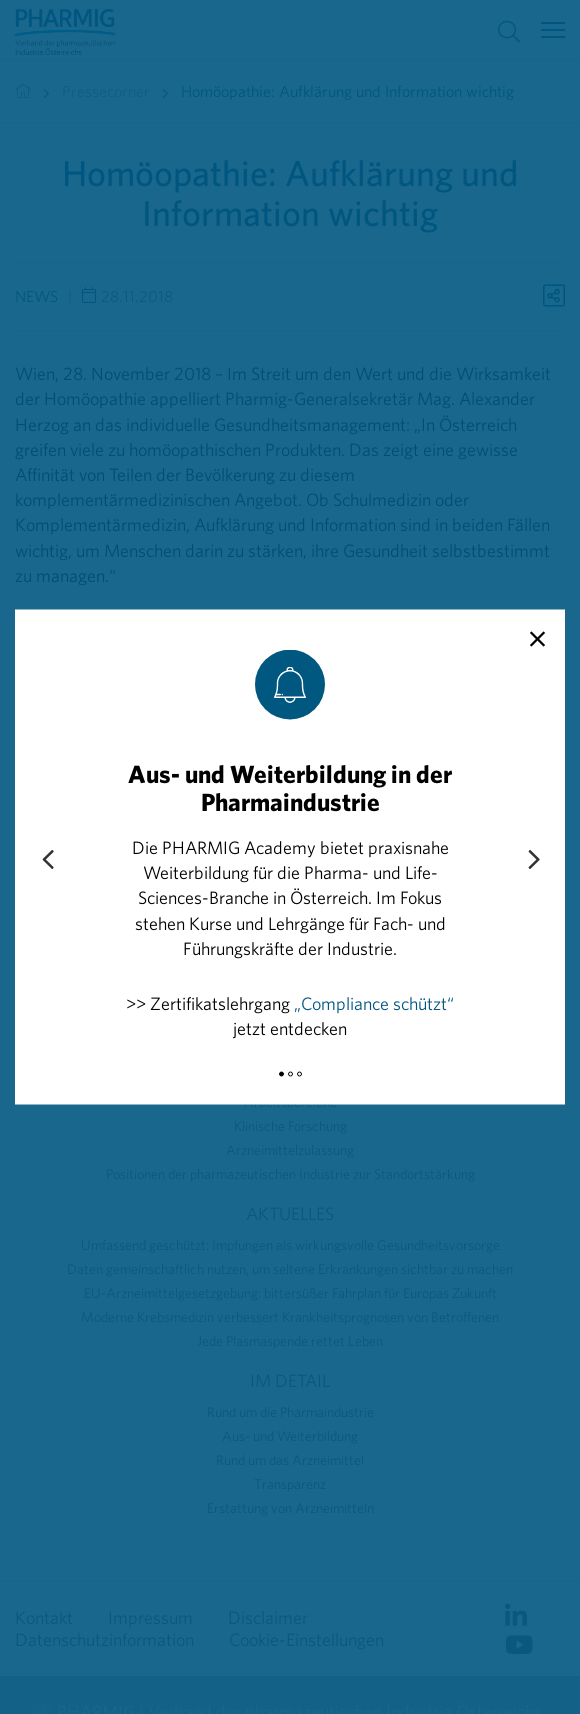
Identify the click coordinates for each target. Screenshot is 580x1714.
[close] (537, 640)
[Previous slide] (47, 860)
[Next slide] (533, 860)
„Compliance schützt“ (374, 1002)
